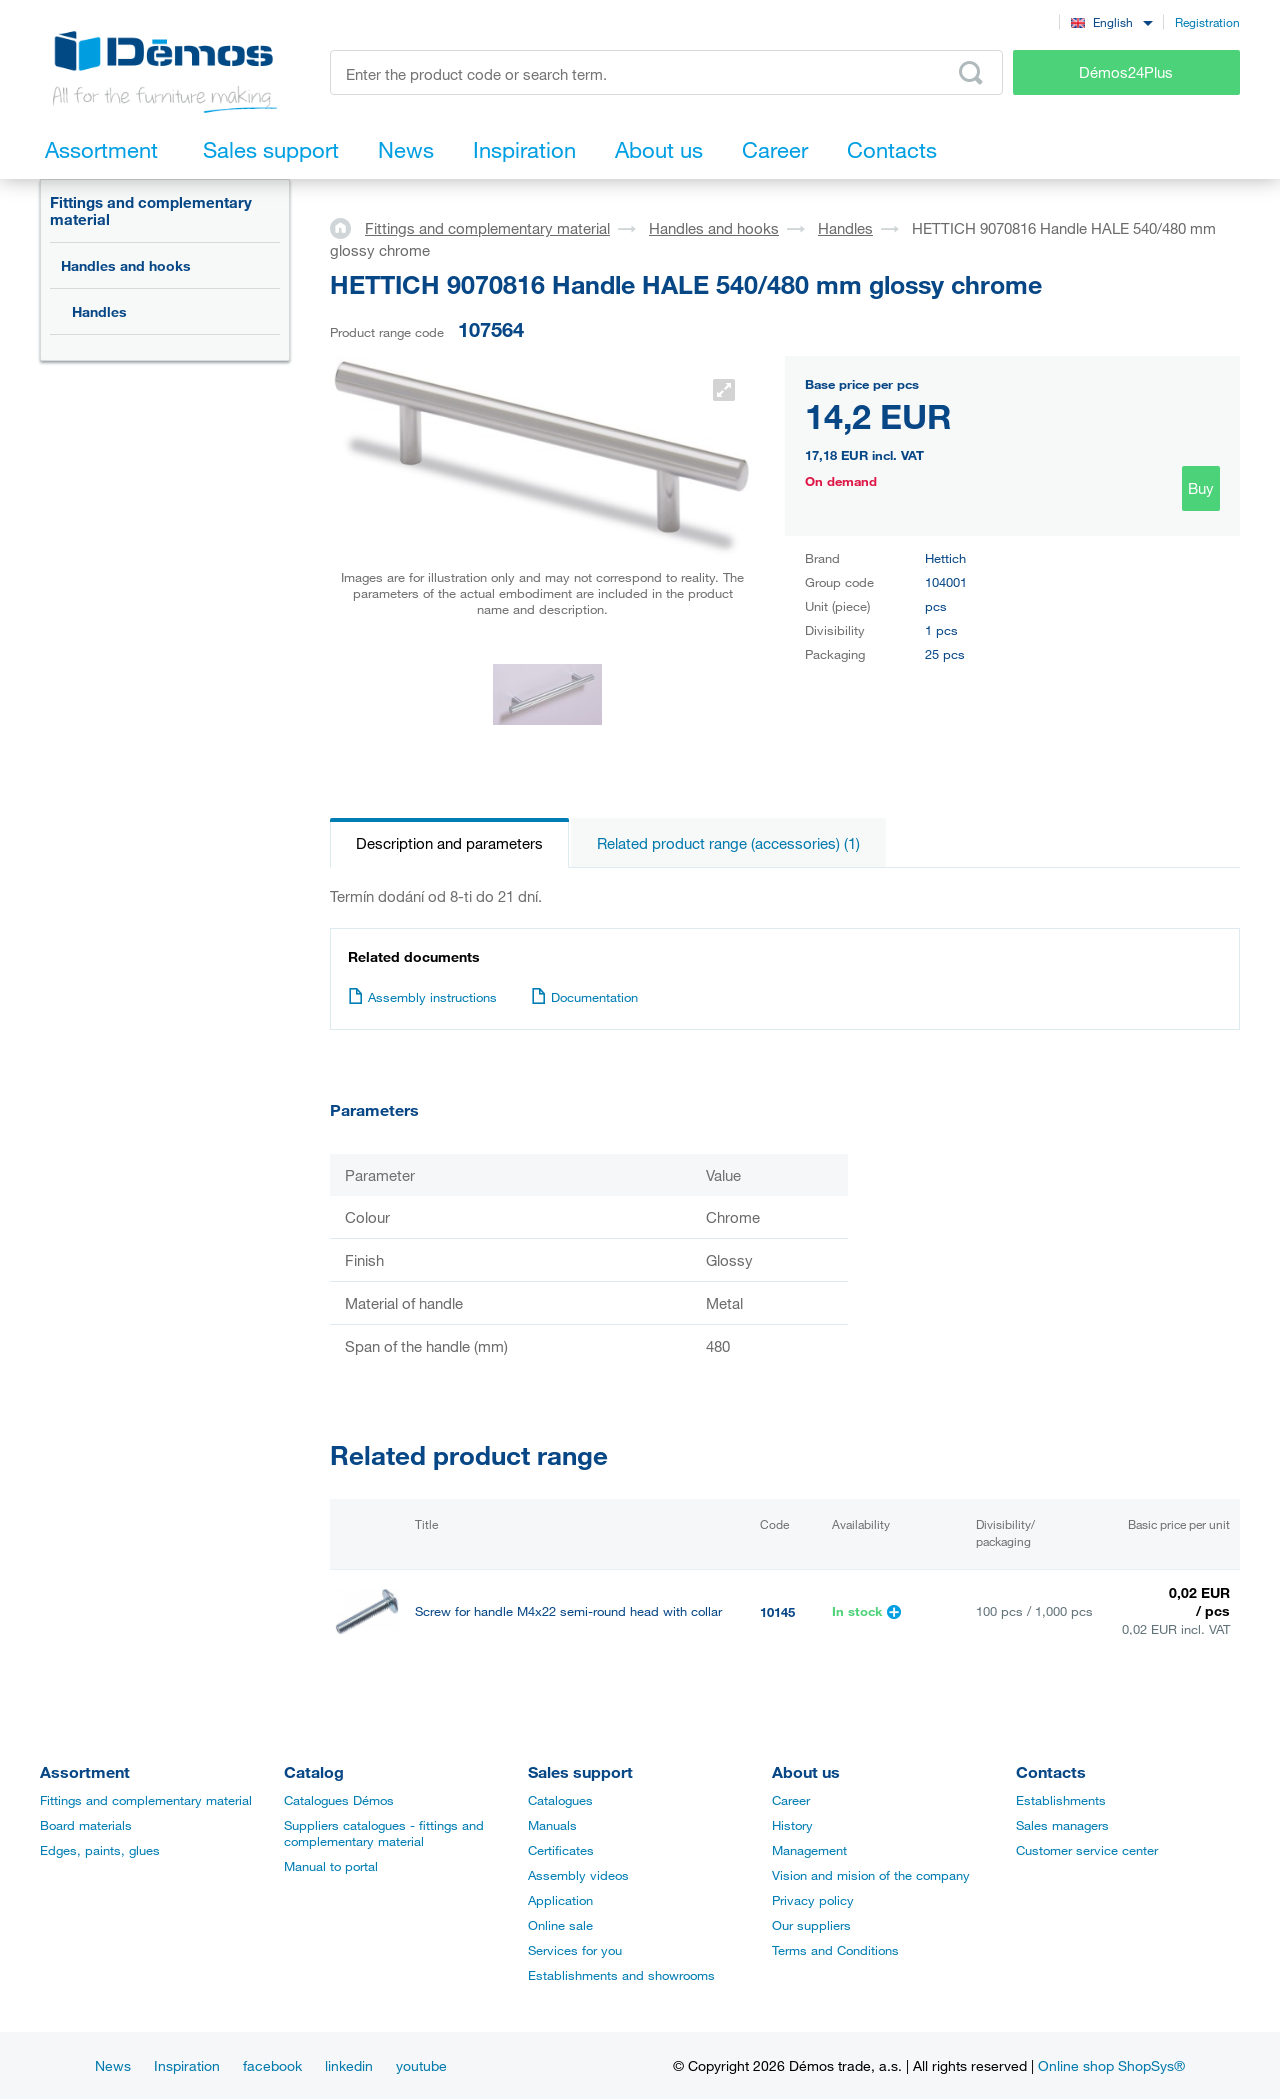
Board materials (86, 1825)
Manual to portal (331, 1866)
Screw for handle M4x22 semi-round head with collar (568, 1611)
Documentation (584, 997)
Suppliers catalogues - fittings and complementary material (384, 1833)
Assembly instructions (422, 997)
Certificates (561, 1850)
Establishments (1061, 1800)
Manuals (552, 1825)
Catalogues (560, 1800)
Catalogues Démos (339, 1800)
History (792, 1825)
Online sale (560, 1925)
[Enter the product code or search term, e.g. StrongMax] (666, 72)
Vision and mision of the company (871, 1875)
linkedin (349, 2065)
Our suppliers (811, 1925)
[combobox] (1111, 21)
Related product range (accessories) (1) (728, 843)
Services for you (575, 1950)
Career (791, 1800)
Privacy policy (813, 1900)
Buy (1201, 488)
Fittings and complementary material (151, 210)
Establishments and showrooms (621, 1975)
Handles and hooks (126, 265)
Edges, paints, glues (100, 1850)
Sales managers (1062, 1825)
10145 (777, 1612)
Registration (1207, 22)
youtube (421, 2065)
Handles (99, 311)
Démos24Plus (1126, 72)
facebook (272, 2065)
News (113, 2065)
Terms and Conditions (835, 1950)
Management (809, 1850)
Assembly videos (578, 1875)
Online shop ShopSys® (1111, 2065)
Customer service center (1087, 1850)
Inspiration (187, 2065)
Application (560, 1900)
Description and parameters (449, 843)
